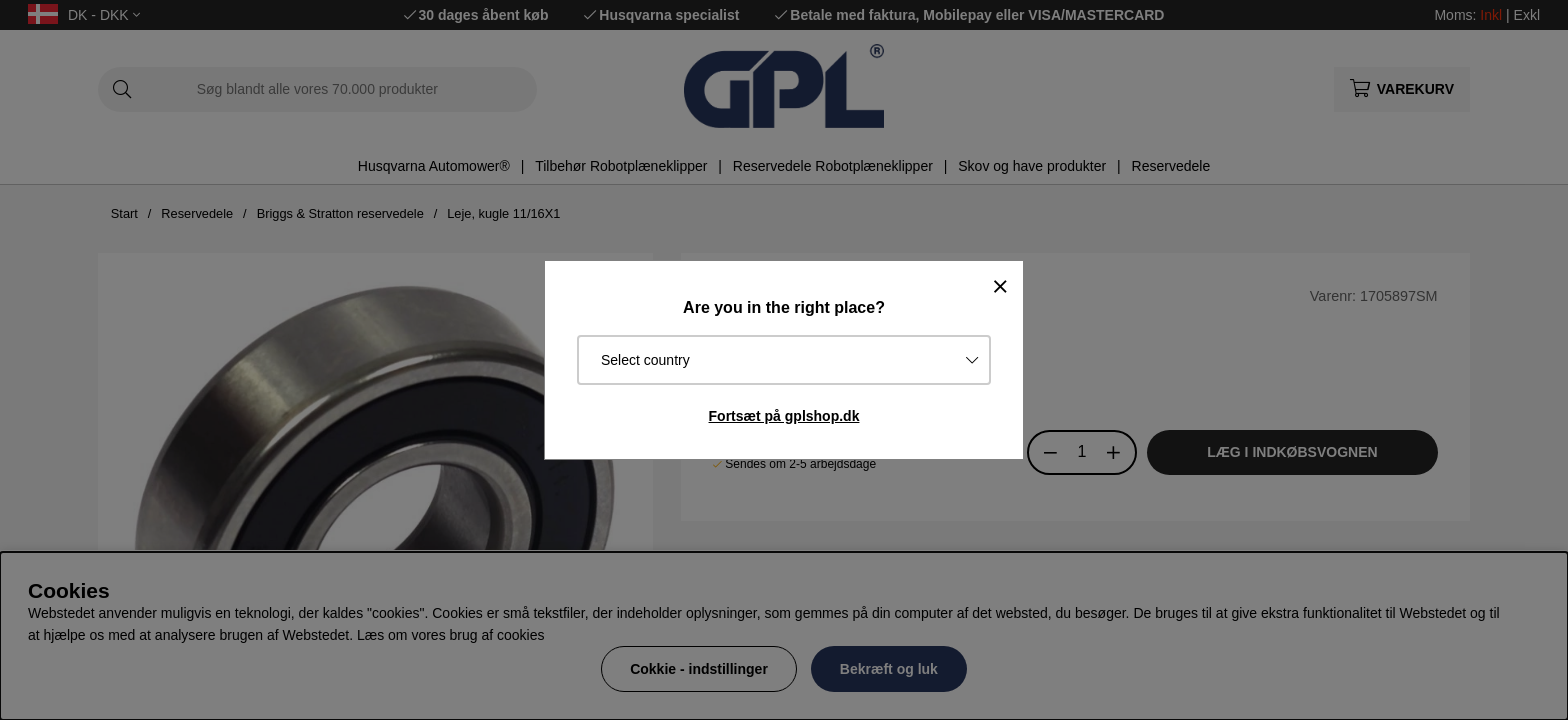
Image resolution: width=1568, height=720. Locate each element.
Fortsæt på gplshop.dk (784, 416)
